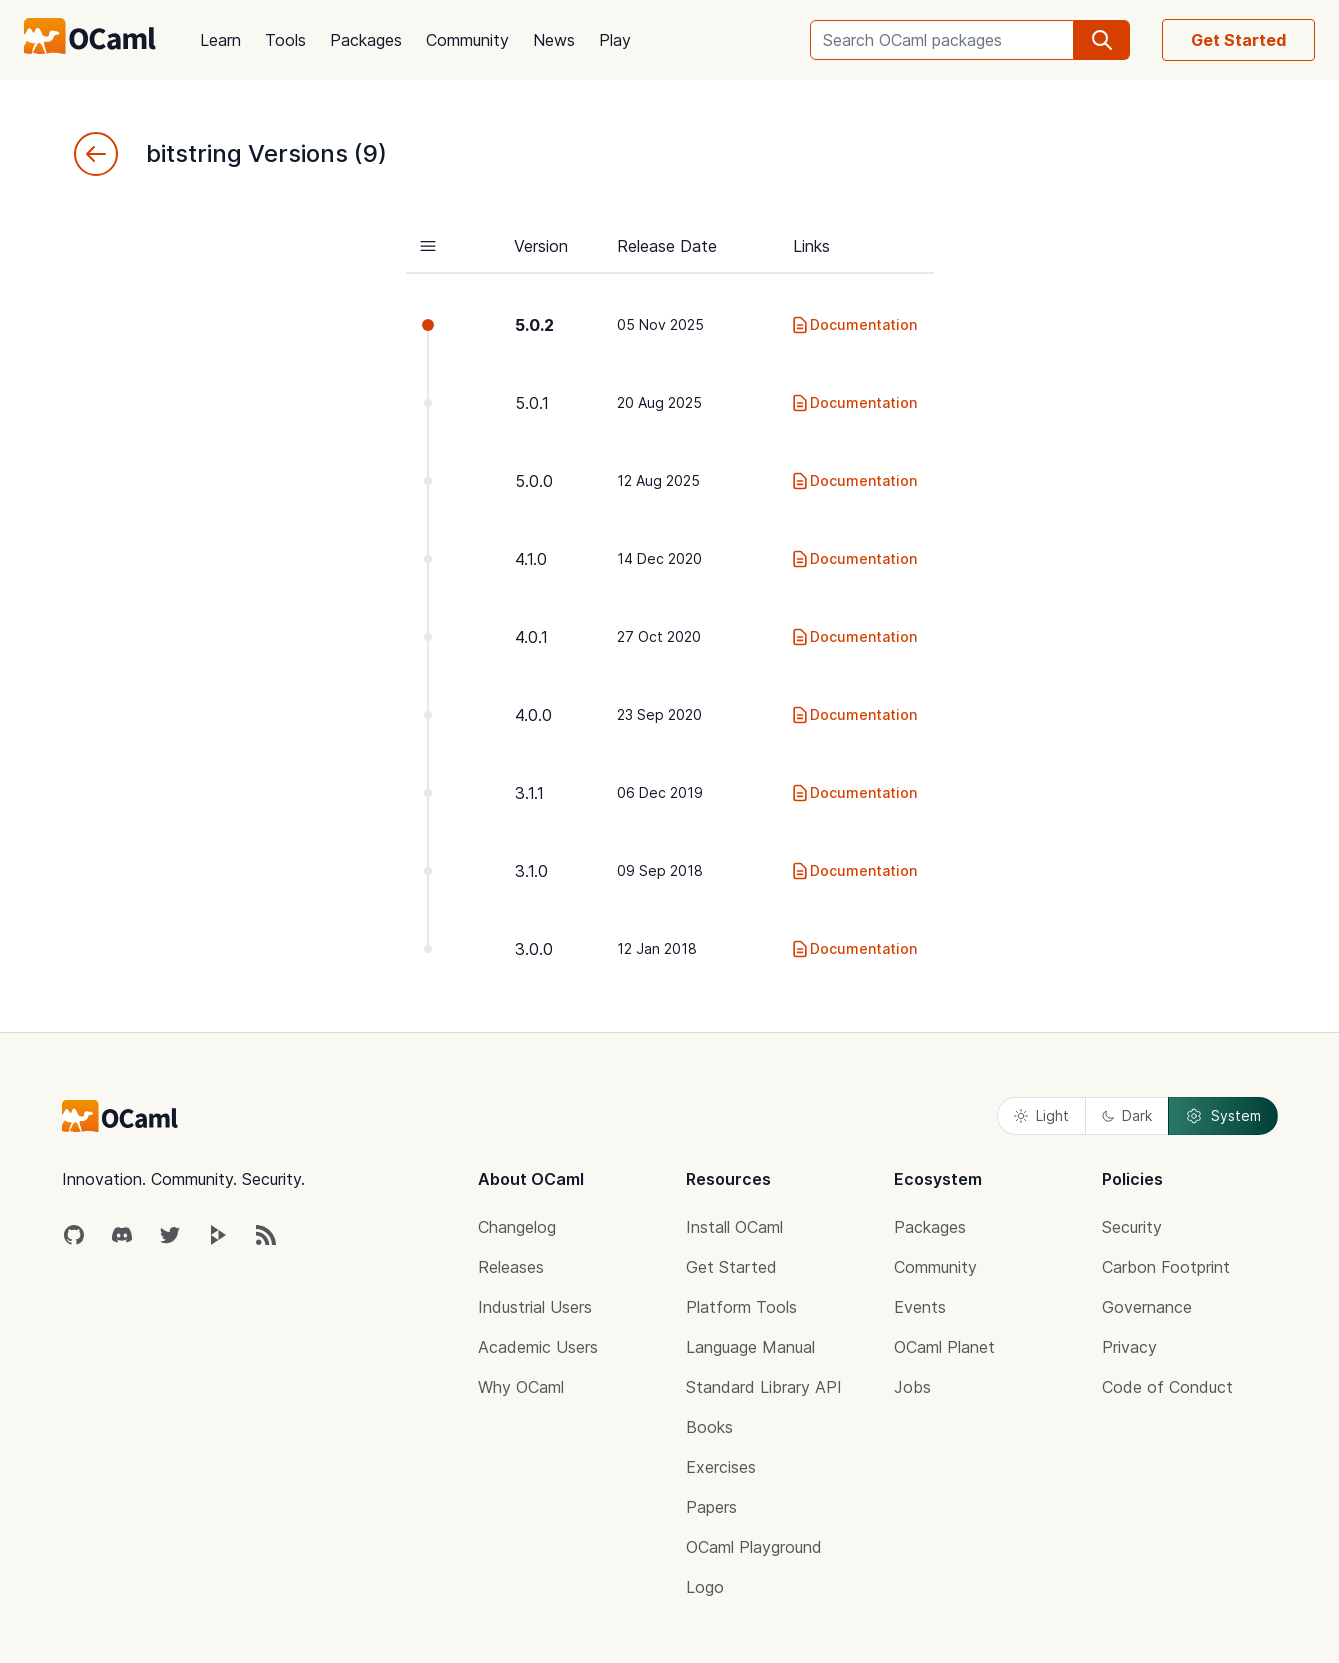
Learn (220, 40)
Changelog (517, 1227)
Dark (1127, 1115)
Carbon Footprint (1166, 1267)
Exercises (721, 1467)
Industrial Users (535, 1307)
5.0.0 (534, 481)
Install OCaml (734, 1227)
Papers (711, 1507)
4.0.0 (533, 715)
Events (920, 1307)
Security (1132, 1227)
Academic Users (538, 1347)
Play (615, 40)
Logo (705, 1587)
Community (467, 40)
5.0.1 (532, 403)
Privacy (1129, 1347)
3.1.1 (529, 793)
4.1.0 (531, 559)
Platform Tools (741, 1307)
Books (709, 1427)
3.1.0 (531, 871)
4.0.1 (531, 637)
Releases (511, 1267)
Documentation (853, 325)
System (1223, 1116)
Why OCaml (521, 1387)
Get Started (1238, 40)
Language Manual (750, 1347)
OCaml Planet (944, 1347)
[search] (1102, 40)
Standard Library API (764, 1387)
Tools (285, 40)
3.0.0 (534, 949)
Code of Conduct (1167, 1387)
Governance (1147, 1307)
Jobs (912, 1387)
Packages (366, 40)
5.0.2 (534, 325)
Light (1041, 1115)
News (554, 40)
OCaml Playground (754, 1547)
